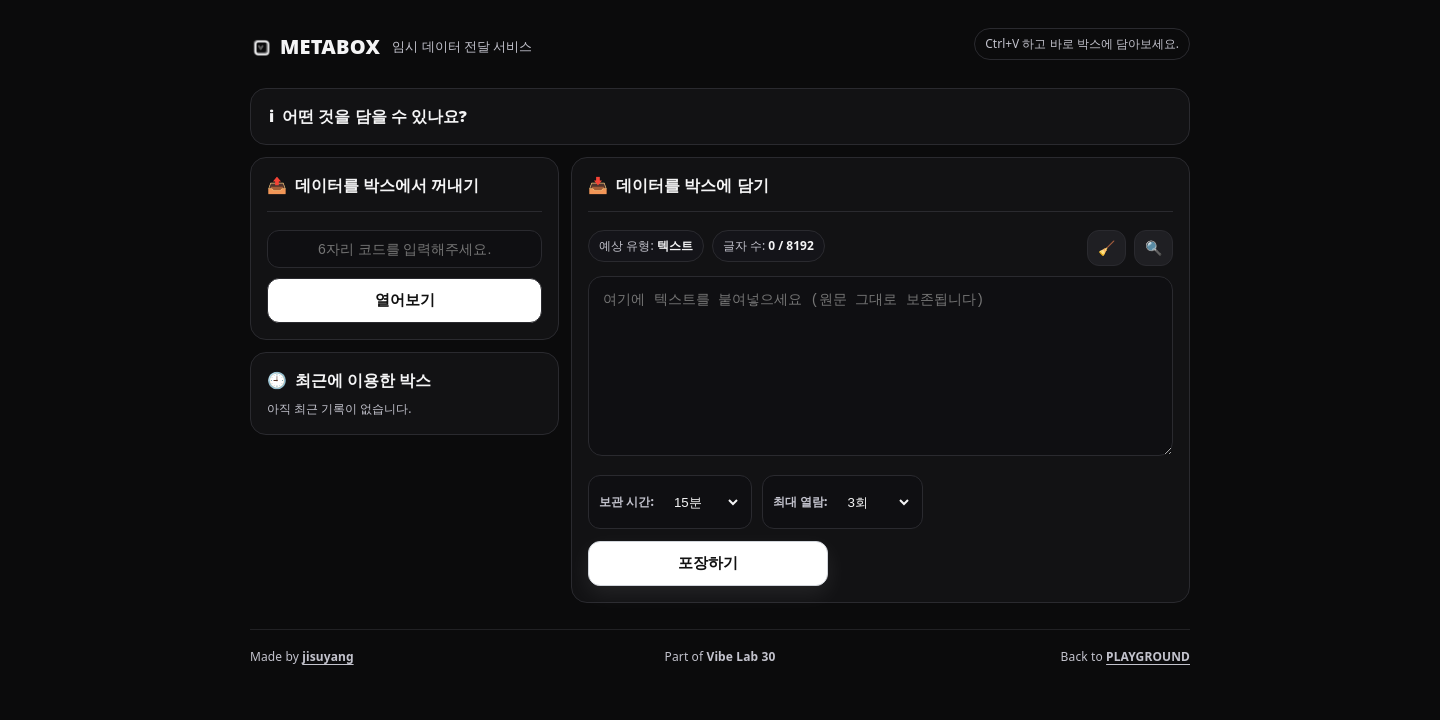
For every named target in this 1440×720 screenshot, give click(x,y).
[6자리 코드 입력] (404, 249)
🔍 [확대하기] (1153, 248)
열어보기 (405, 299)
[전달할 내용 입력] (880, 366)
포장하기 (708, 562)
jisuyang (327, 656)
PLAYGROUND (1148, 656)
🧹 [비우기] (1106, 248)
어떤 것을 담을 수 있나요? (368, 116)
